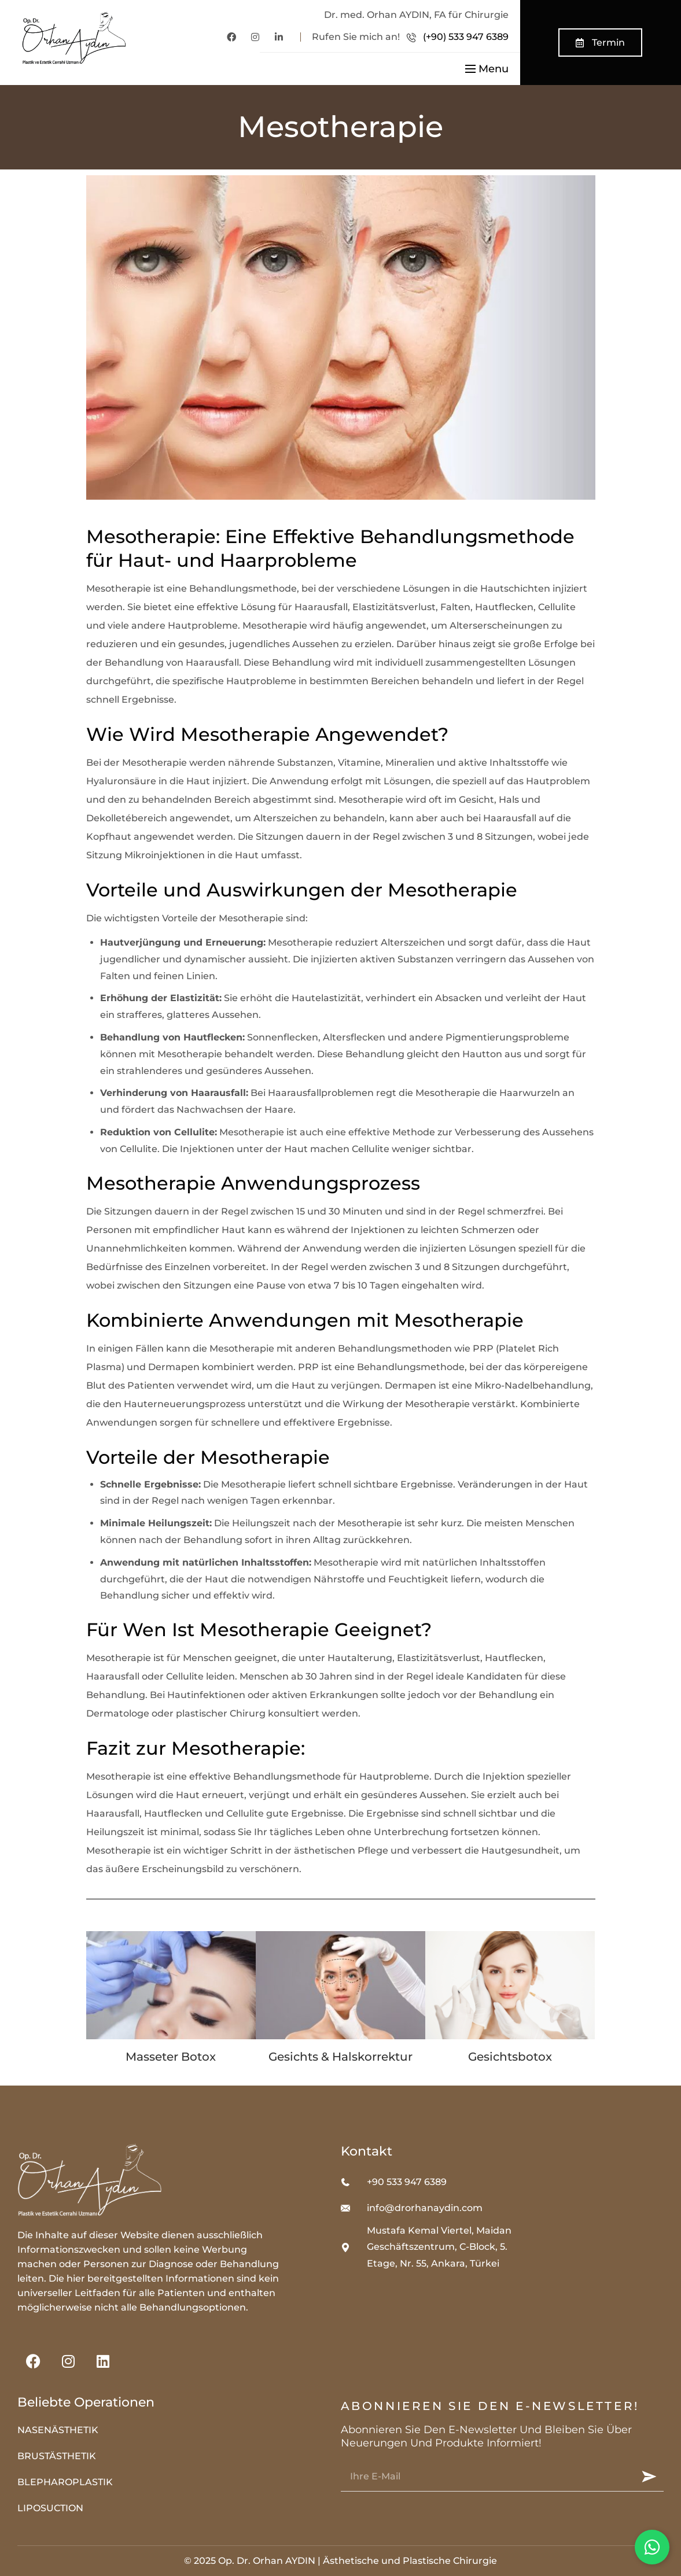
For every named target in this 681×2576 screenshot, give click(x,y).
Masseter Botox (171, 2057)
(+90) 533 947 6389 (466, 36)
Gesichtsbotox (510, 2057)
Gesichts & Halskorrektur (340, 2057)
